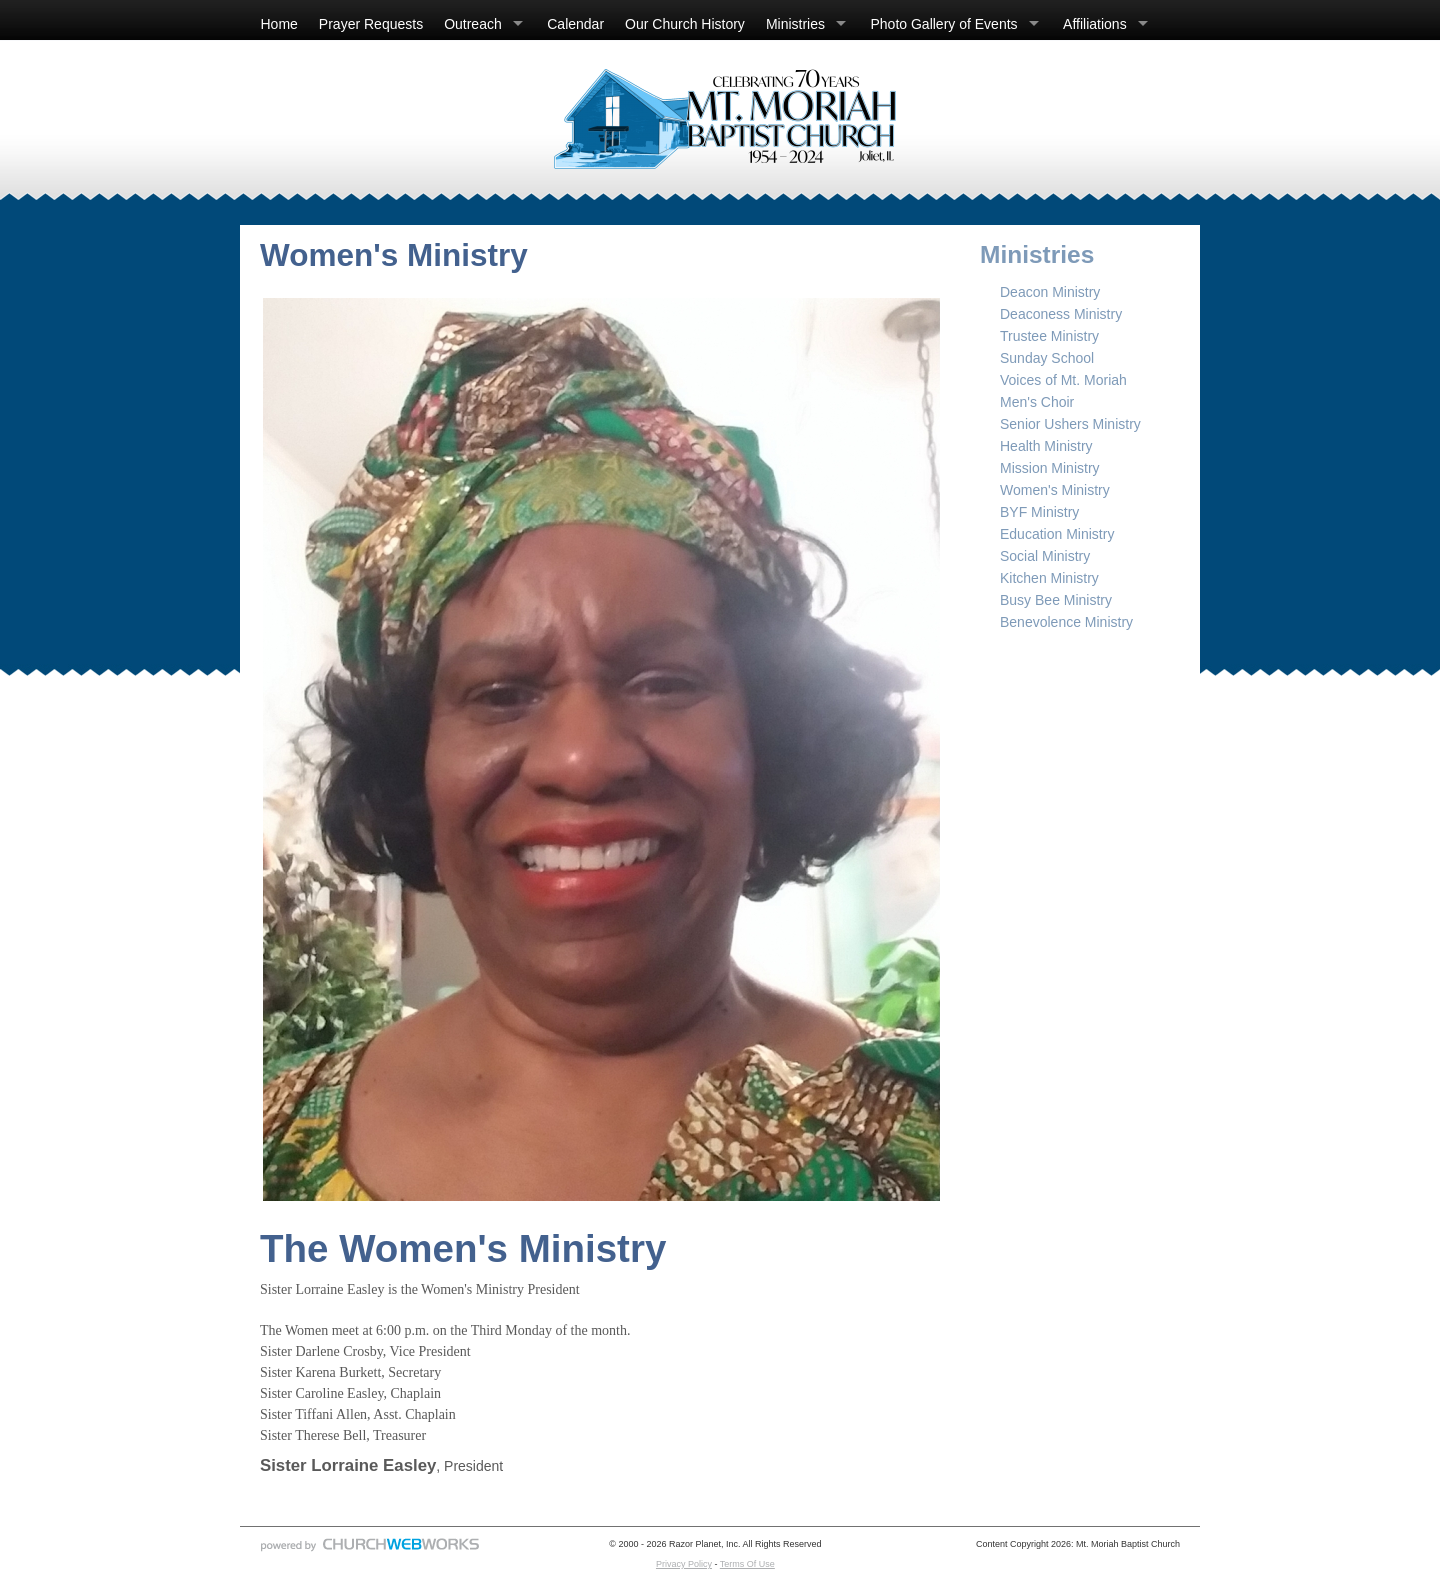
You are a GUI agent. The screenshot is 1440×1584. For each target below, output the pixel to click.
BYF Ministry (1039, 512)
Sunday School (1047, 358)
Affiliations (1095, 24)
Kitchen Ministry (1049, 578)
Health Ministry (1046, 446)
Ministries (795, 24)
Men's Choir (1037, 402)
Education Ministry (1057, 534)
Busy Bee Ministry (1056, 600)
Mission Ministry (1050, 468)
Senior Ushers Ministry (1070, 424)
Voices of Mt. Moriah (1063, 380)
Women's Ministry (1055, 490)
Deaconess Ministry (1061, 314)
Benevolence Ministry (1066, 622)
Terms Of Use (747, 1564)
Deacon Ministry (1050, 292)
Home (279, 24)
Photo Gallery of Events (944, 24)
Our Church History (685, 24)
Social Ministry (1045, 556)
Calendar (575, 24)
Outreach (473, 24)
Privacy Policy (684, 1564)
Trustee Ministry (1049, 336)
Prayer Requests (371, 24)
